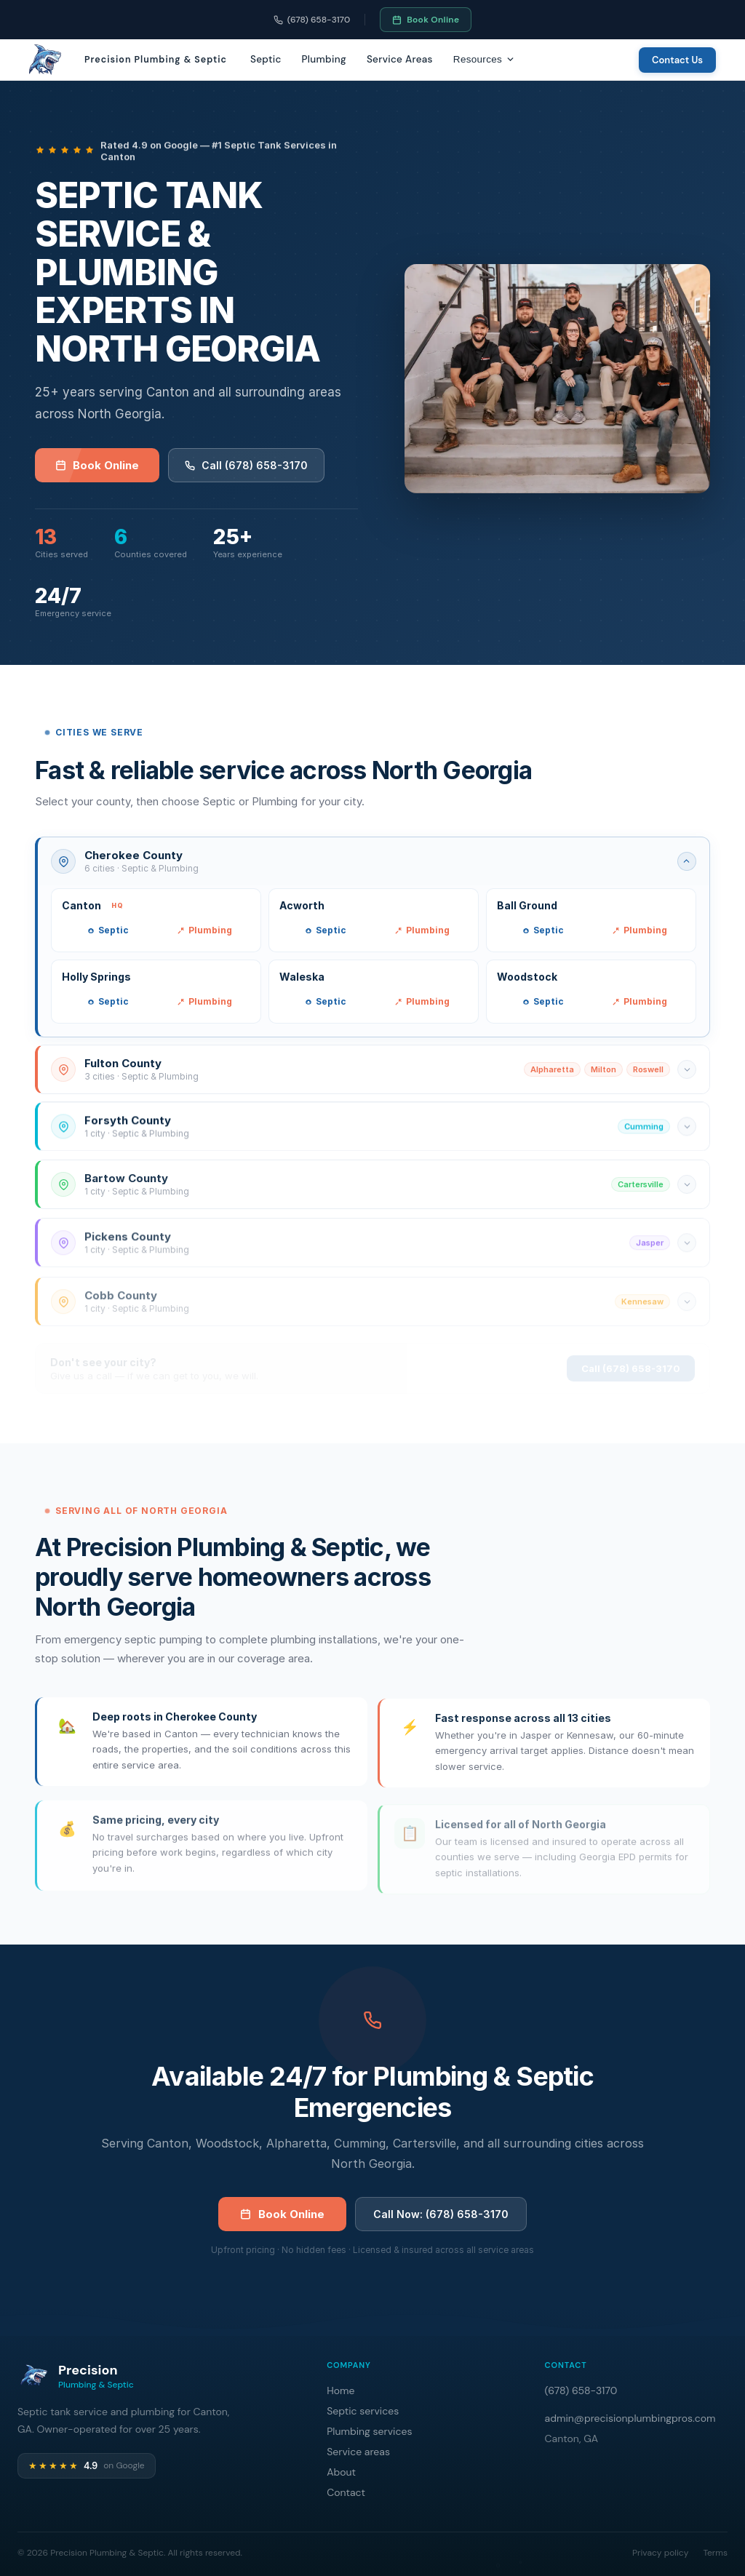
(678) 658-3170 (312, 19)
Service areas (358, 2451)
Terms (715, 2553)
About (341, 2472)
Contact (346, 2492)
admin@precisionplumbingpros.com (630, 2418)
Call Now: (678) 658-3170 (441, 2220)
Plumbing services (369, 2431)
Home (340, 2390)
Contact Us (677, 60)
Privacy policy (660, 2553)
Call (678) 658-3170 (246, 465)
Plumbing (324, 59)
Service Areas (400, 59)
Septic (266, 59)
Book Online (425, 19)
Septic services (363, 2410)
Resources (484, 59)
